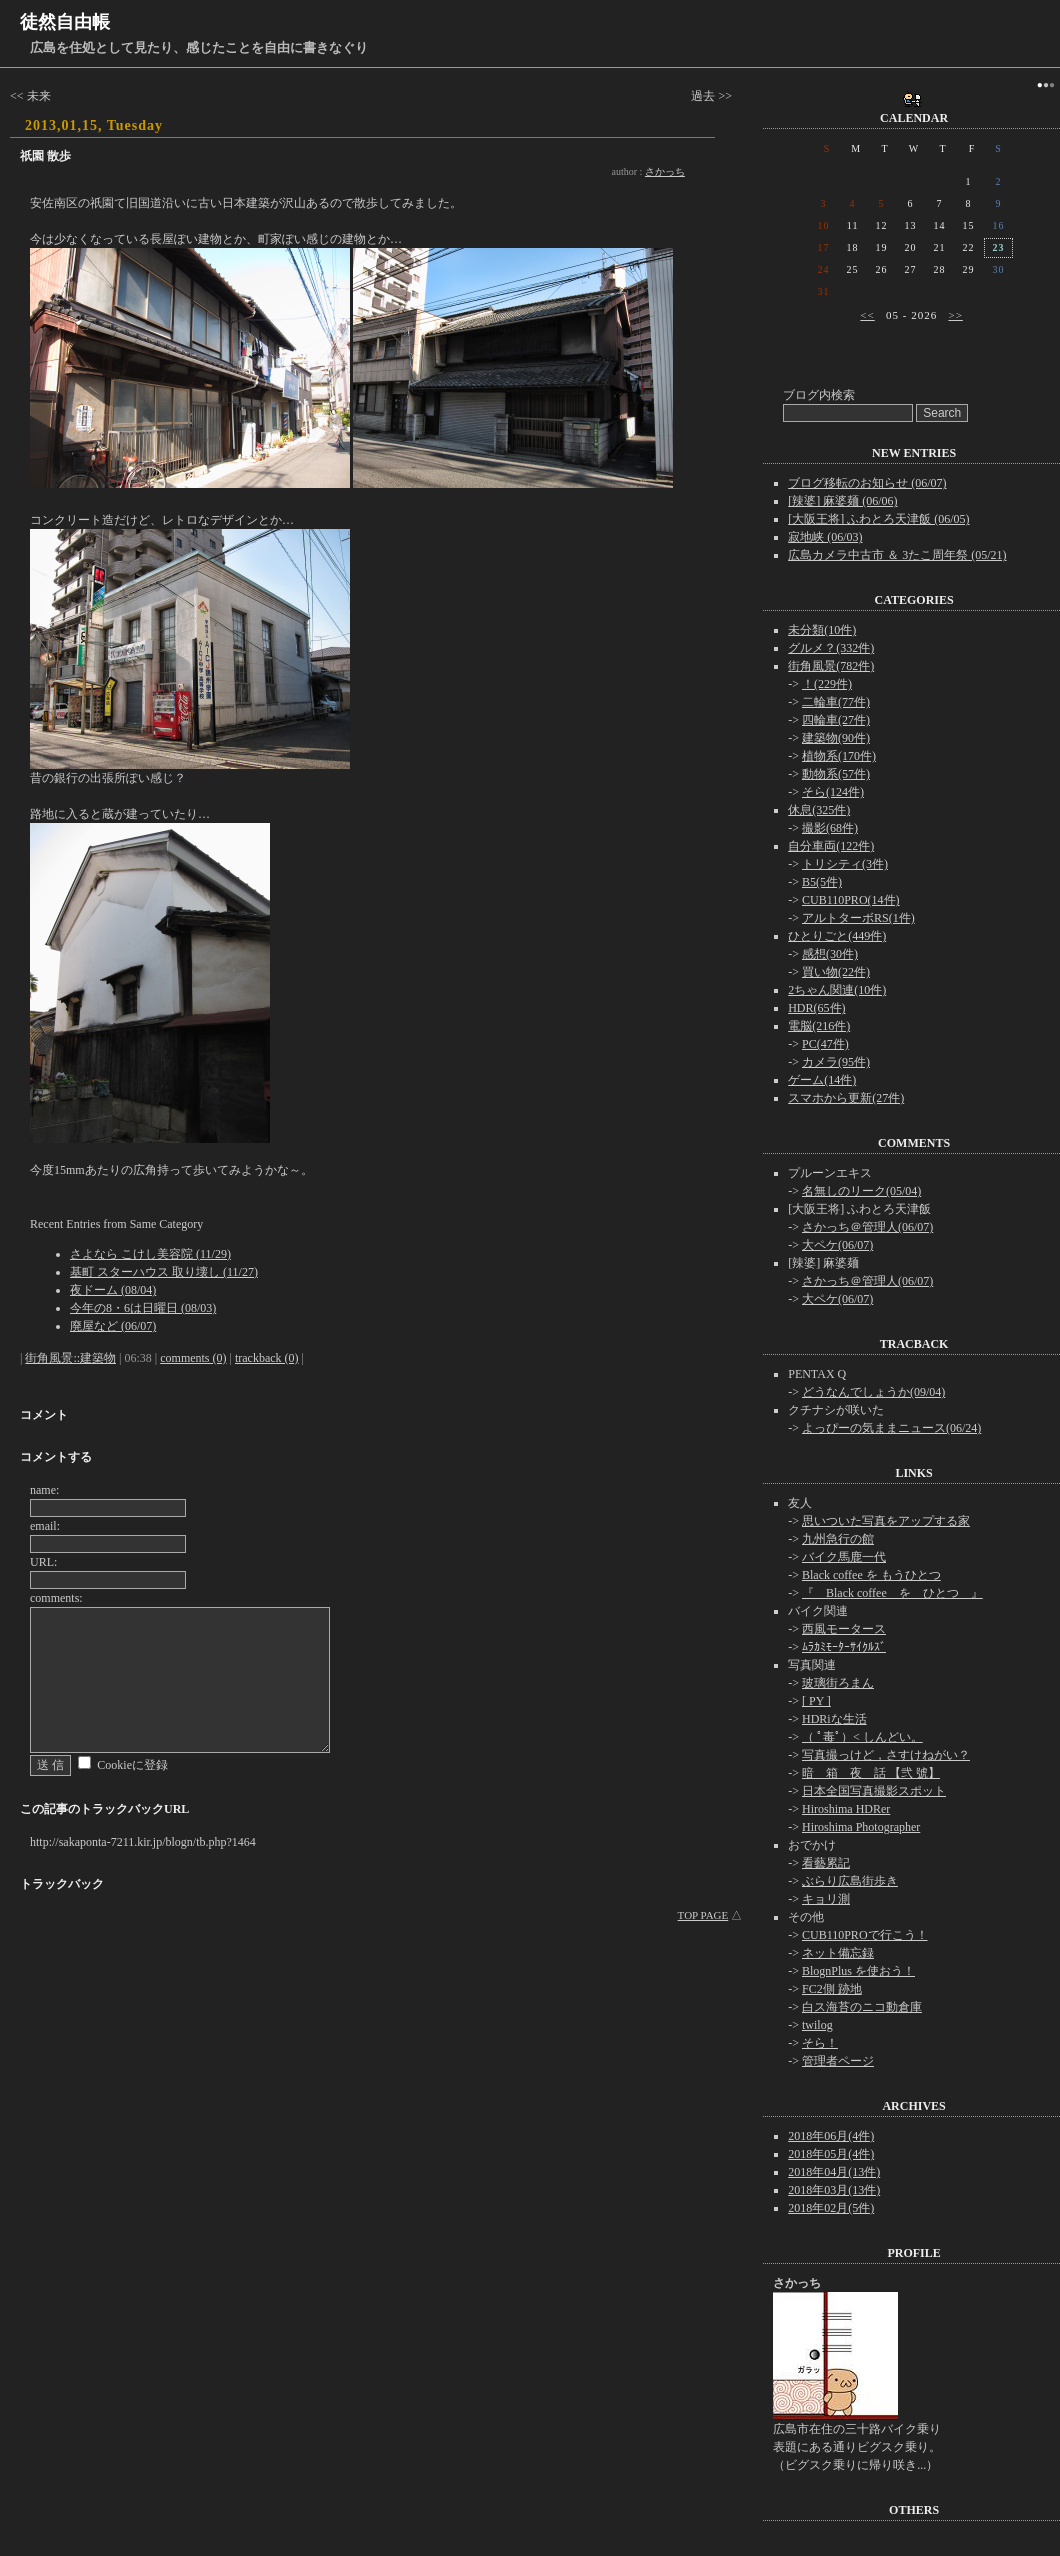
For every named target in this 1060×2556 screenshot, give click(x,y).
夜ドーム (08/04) (113, 1290)
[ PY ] (816, 1701)
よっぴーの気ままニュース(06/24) (891, 1428)
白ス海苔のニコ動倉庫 (862, 2007)
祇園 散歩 (45, 156)
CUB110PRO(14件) (851, 900)
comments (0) (193, 1358)
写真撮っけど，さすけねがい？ (886, 1755)
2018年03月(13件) (834, 2190)
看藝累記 (826, 1863)
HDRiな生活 (834, 1719)
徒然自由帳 (65, 22)
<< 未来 (30, 96)
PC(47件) (825, 1044)
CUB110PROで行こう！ (865, 1935)
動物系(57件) (836, 774)
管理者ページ (838, 2061)
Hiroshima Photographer (861, 1827)
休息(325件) (819, 810)
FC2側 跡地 (832, 1989)
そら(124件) (833, 792)
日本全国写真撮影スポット (874, 1791)
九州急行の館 (838, 1539)
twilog (817, 2025)
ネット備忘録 (838, 1953)
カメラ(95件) (836, 1062)
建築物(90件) (836, 738)
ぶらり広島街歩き (850, 1881)
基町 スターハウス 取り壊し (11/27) (164, 1272)
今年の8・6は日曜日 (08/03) (143, 1308)
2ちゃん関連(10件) (837, 990)
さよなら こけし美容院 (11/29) (150, 1254)
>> (955, 315)
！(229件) (827, 684)
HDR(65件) (816, 1008)
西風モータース (844, 1629)
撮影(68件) (830, 828)
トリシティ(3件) (845, 864)
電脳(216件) (819, 1026)
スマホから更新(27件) (846, 1098)
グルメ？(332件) (831, 648)
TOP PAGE (703, 1915)
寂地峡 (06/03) (825, 537)
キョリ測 (826, 1899)
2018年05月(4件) (831, 2154)
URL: (43, 1562)
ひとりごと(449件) (837, 936)
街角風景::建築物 (70, 1358)
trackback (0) (267, 1358)
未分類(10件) (822, 630)
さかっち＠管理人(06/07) (867, 1227)
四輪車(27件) (836, 720)
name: (44, 1490)
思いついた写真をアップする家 (886, 1521)
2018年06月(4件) (831, 2136)
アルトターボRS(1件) (858, 918)
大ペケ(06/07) (837, 1245)
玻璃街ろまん (838, 1683)
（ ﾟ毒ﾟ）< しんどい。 (862, 1737)
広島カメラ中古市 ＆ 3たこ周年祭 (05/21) (897, 555)
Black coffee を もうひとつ (871, 1575)
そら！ (820, 2043)
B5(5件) (822, 882)
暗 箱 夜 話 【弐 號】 (871, 1773)
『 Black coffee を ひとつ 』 (892, 1593)
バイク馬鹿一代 (844, 1557)
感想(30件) (830, 954)
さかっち (665, 171)
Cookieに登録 (132, 1765)
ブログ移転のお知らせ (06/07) (867, 483)
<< (867, 315)
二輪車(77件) (836, 702)
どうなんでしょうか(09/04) (873, 1392)
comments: (56, 1598)
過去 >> (711, 96)
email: (45, 1526)
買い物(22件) (836, 972)
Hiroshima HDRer (846, 1809)
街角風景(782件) (831, 666)
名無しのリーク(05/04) (861, 1191)
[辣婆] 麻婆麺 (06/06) (842, 501)
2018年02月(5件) (831, 2208)
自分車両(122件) (831, 846)
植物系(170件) (839, 756)
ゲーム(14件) (822, 1080)
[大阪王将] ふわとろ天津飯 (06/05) (878, 519)
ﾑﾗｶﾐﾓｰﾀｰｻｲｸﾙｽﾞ (844, 1647)
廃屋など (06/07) (113, 1326)
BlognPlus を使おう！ (858, 1971)
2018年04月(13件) (834, 2172)
